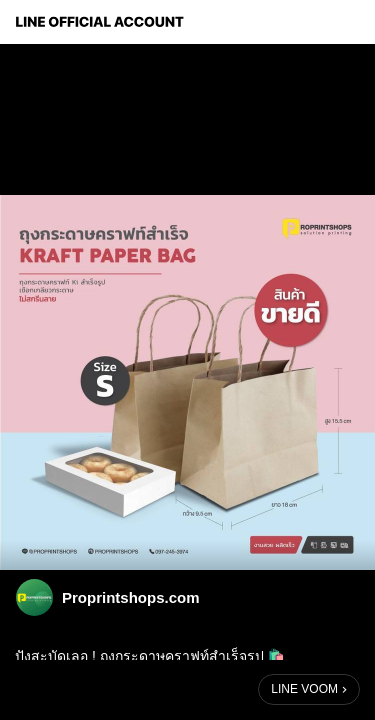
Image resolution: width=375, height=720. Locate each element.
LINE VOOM (304, 689)
